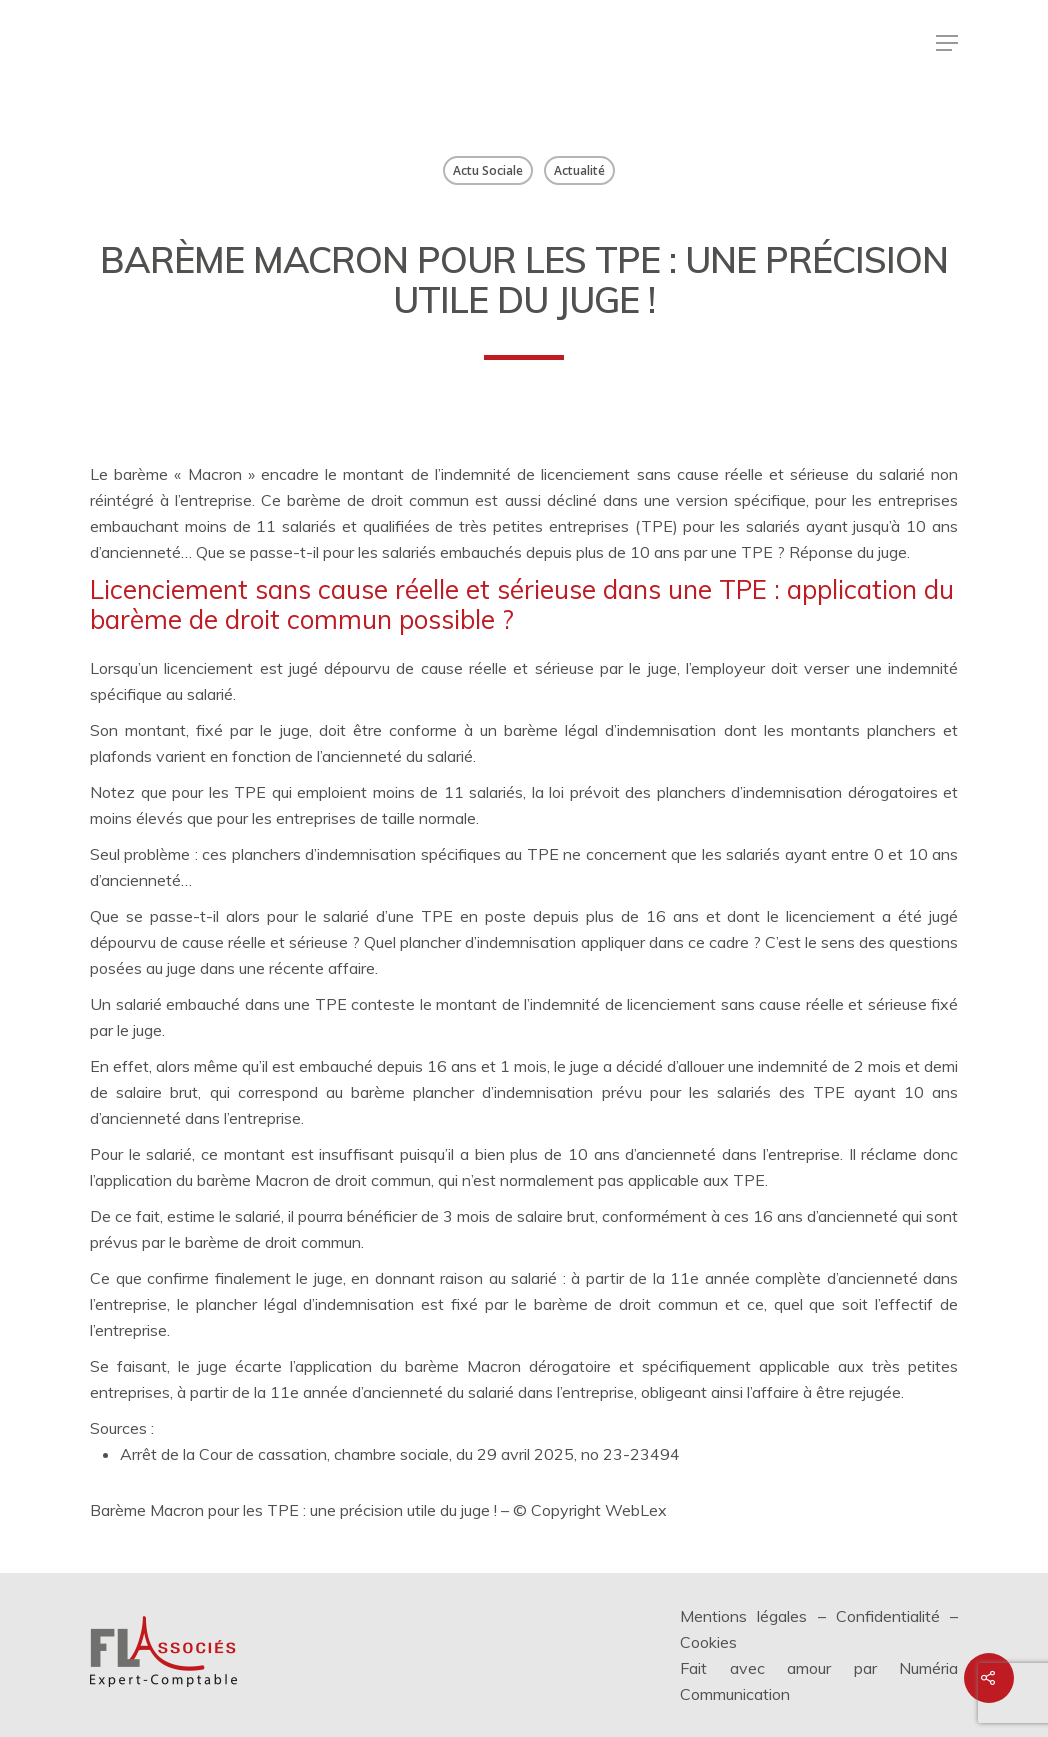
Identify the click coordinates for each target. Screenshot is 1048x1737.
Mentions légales (743, 1616)
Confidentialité (888, 1616)
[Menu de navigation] (947, 43)
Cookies (708, 1642)
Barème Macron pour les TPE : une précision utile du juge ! (295, 1510)
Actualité (579, 170)
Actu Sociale (488, 170)
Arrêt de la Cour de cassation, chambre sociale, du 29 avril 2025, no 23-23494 (400, 1454)
